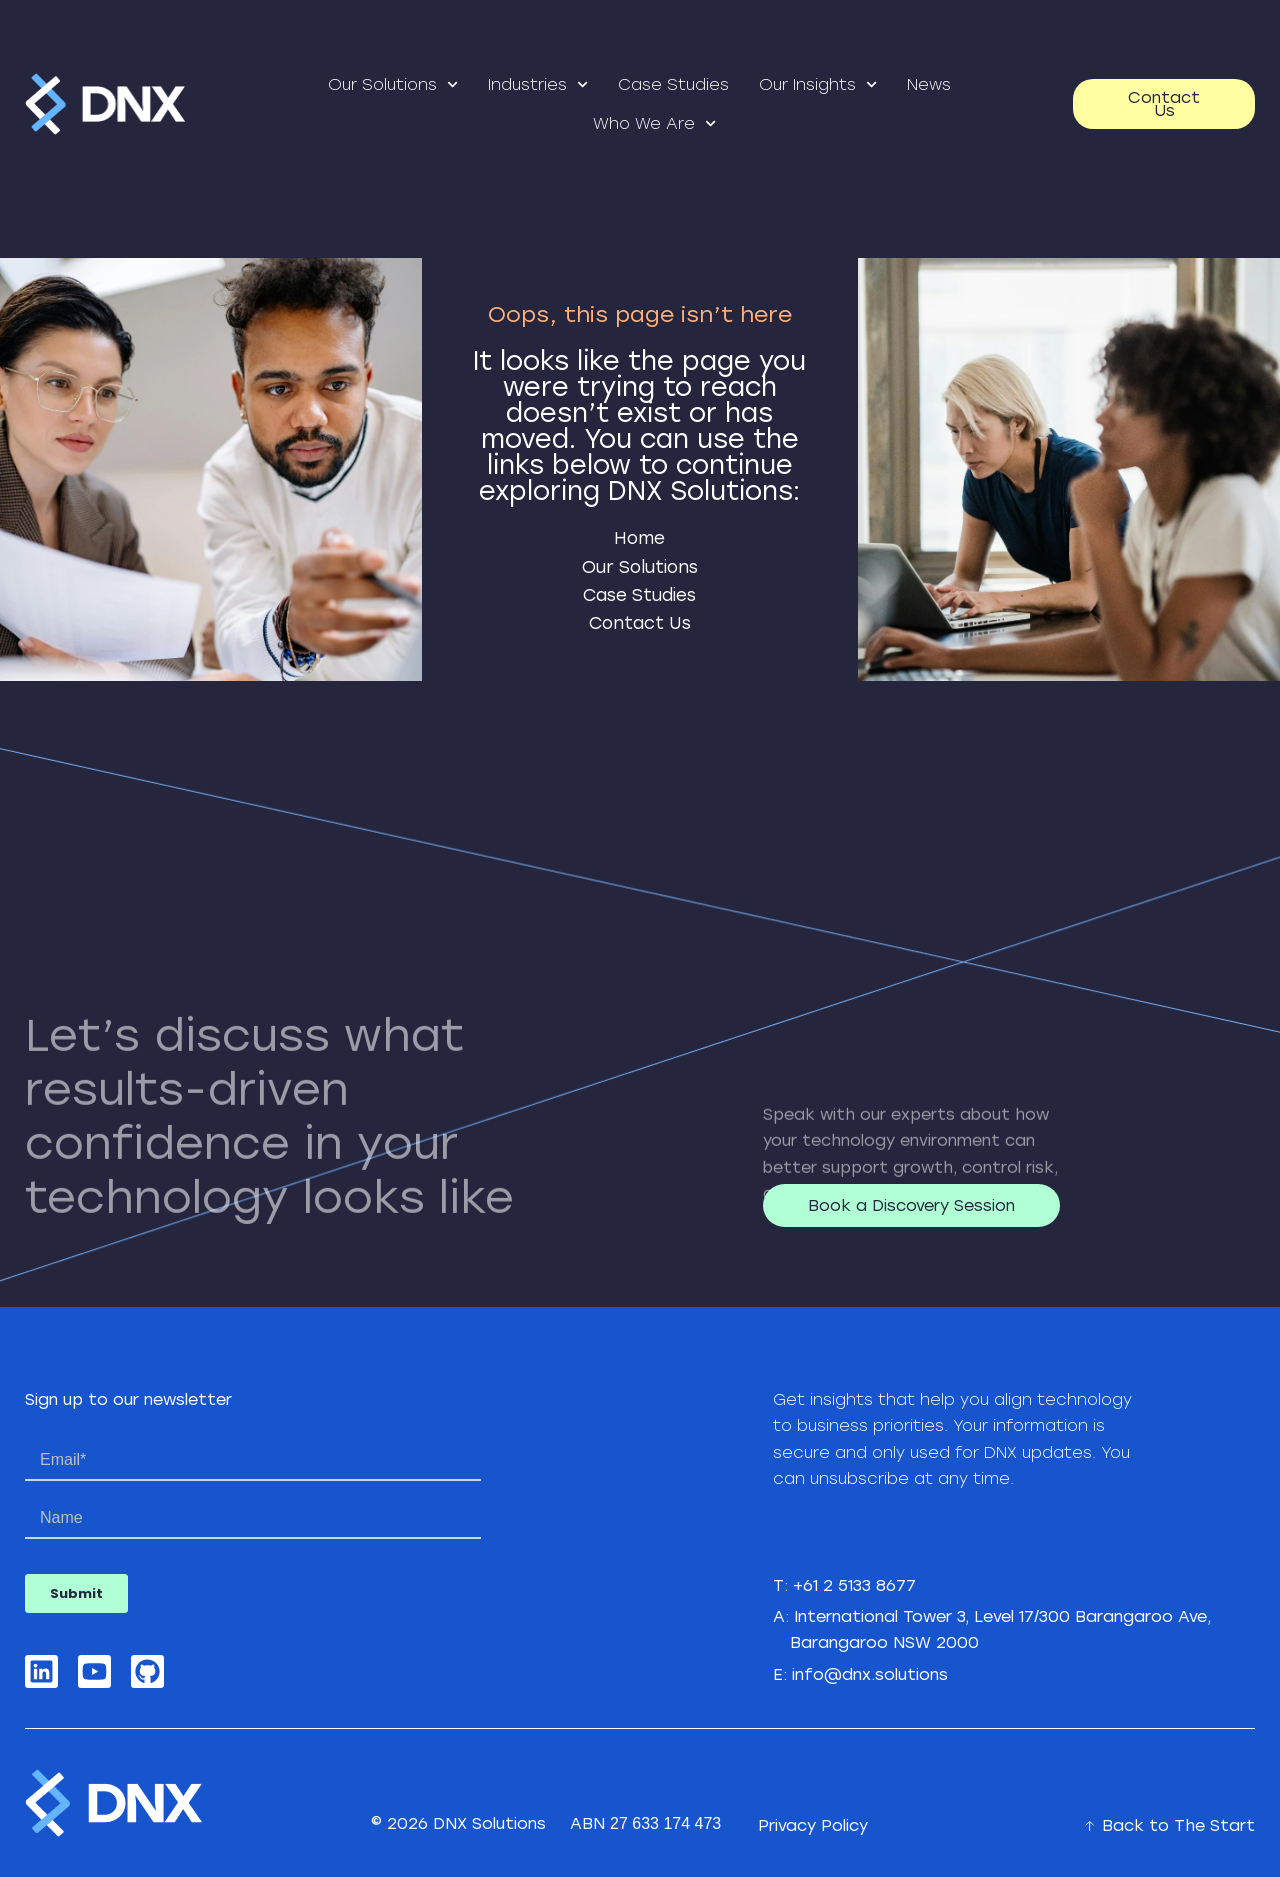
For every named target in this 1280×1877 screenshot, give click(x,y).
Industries (538, 84)
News (929, 84)
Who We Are (654, 123)
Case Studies (673, 84)
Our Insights (818, 84)
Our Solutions (393, 84)
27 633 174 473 (665, 1823)
